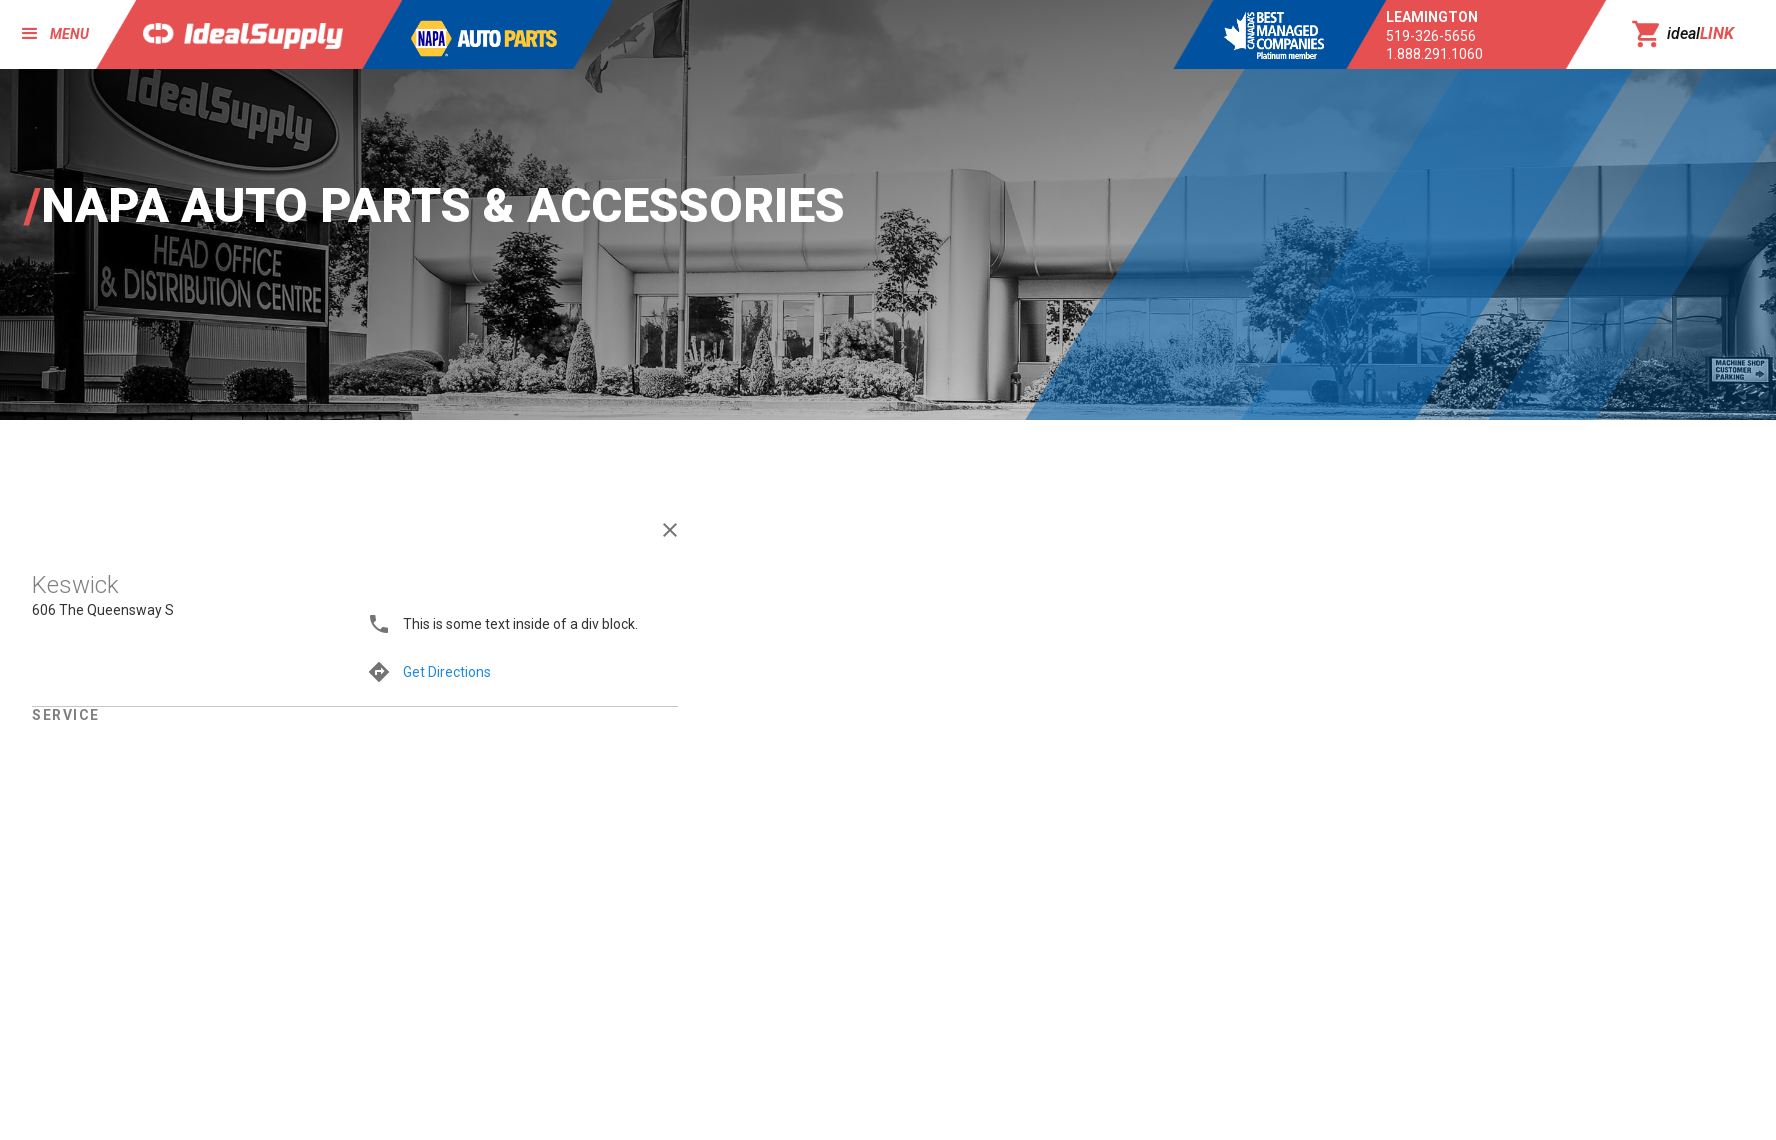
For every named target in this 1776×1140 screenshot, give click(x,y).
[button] (46, 34)
